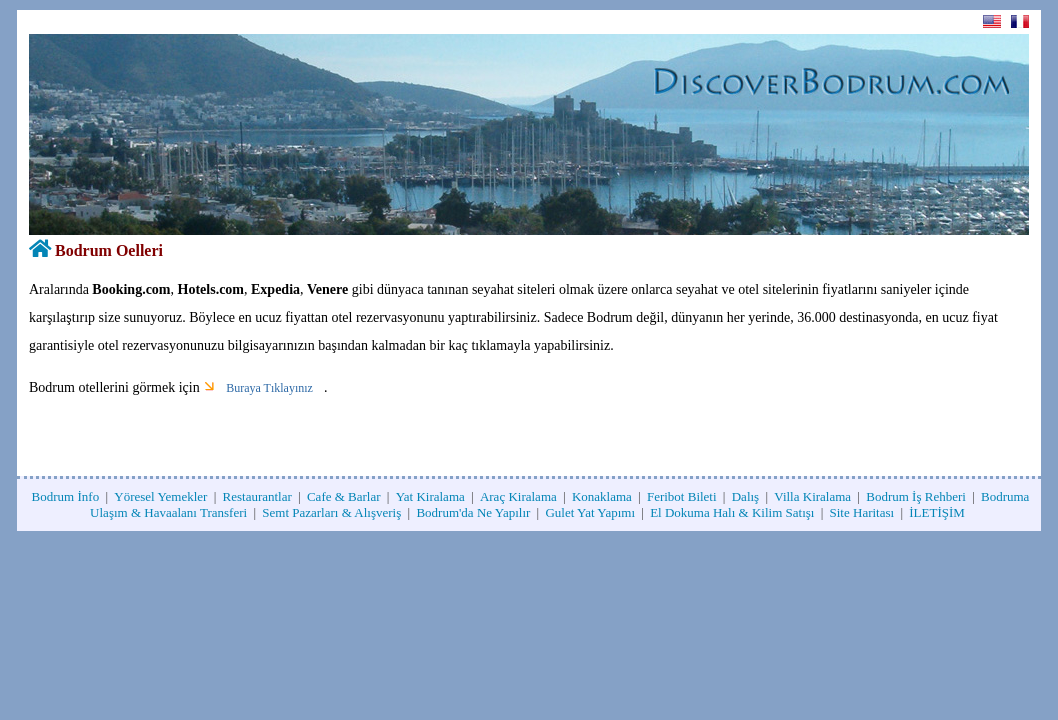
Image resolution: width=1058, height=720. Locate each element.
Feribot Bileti (682, 496)
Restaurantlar (257, 496)
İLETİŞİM (937, 512)
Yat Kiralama (430, 496)
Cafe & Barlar (344, 496)
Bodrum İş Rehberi (916, 496)
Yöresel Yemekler (160, 496)
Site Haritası (862, 512)
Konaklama (602, 496)
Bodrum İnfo (66, 496)
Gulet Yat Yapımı (590, 512)
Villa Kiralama (812, 496)
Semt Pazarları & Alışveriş (331, 512)
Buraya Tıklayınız (269, 388)
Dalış (745, 496)
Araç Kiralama (518, 496)
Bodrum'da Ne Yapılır (473, 512)
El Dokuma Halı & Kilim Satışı (732, 512)
